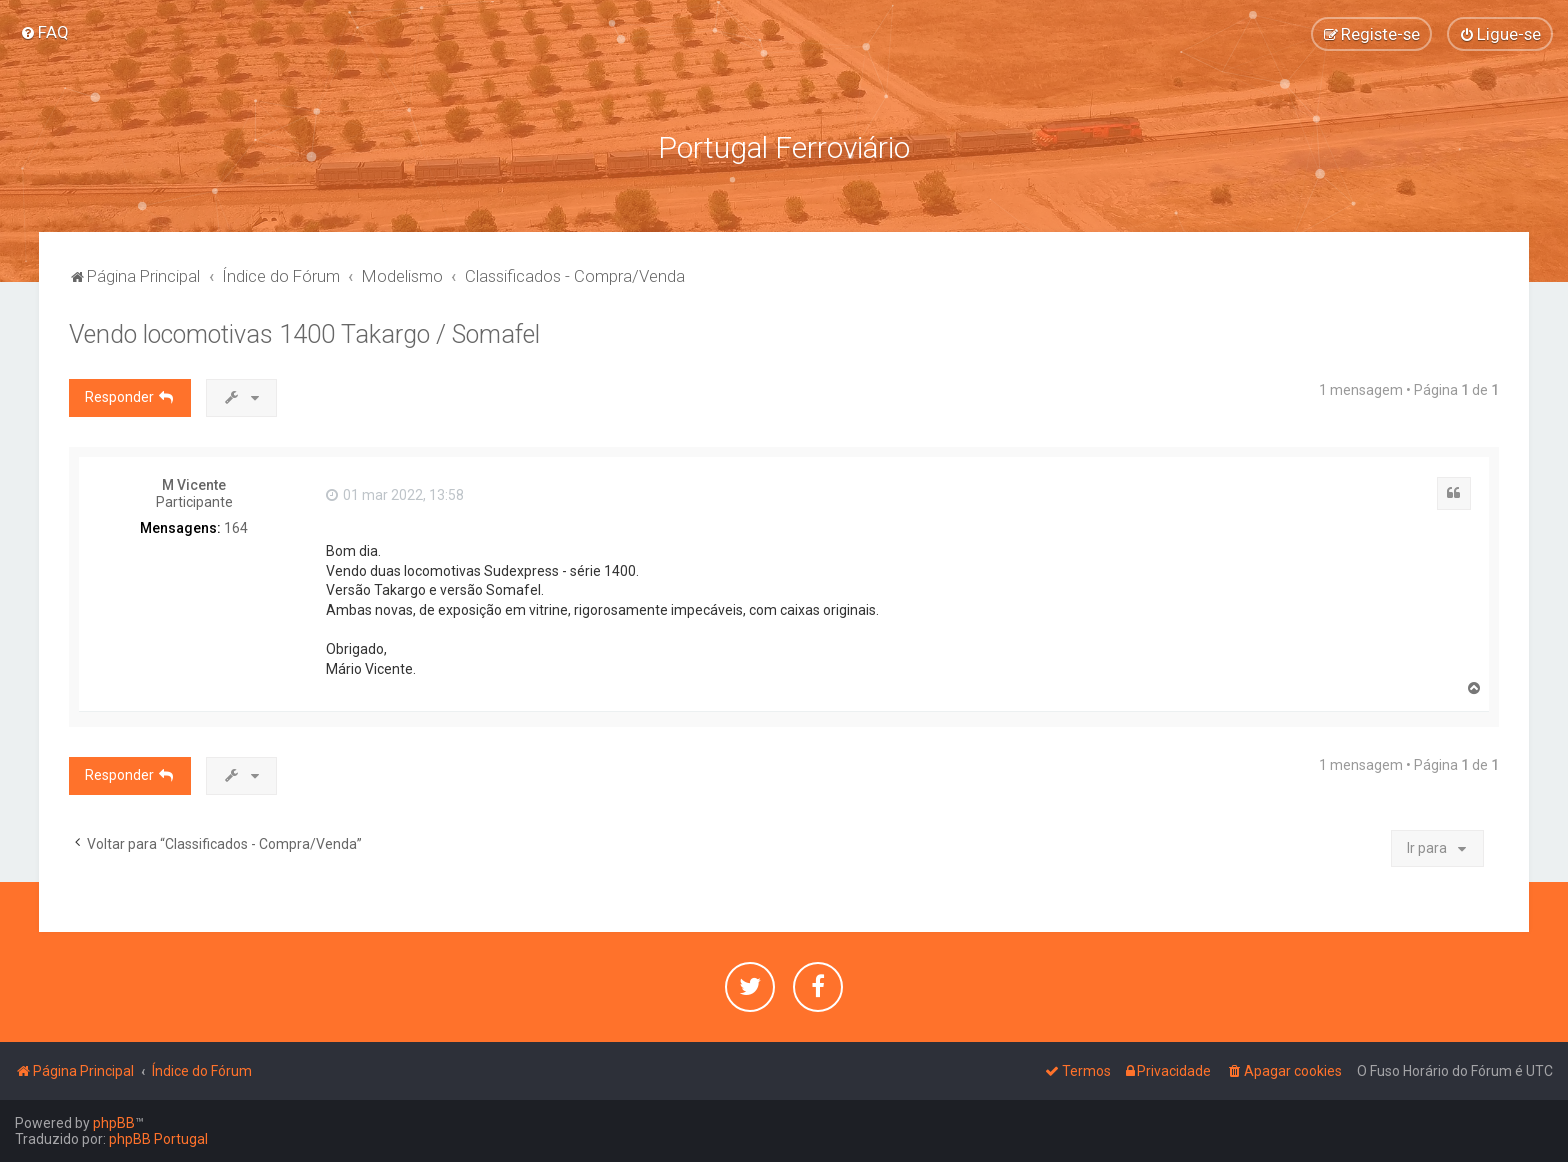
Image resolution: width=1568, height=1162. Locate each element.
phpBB (114, 1123)
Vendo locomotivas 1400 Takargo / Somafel (304, 334)
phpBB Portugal (158, 1139)
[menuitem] (44, 32)
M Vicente (194, 485)
